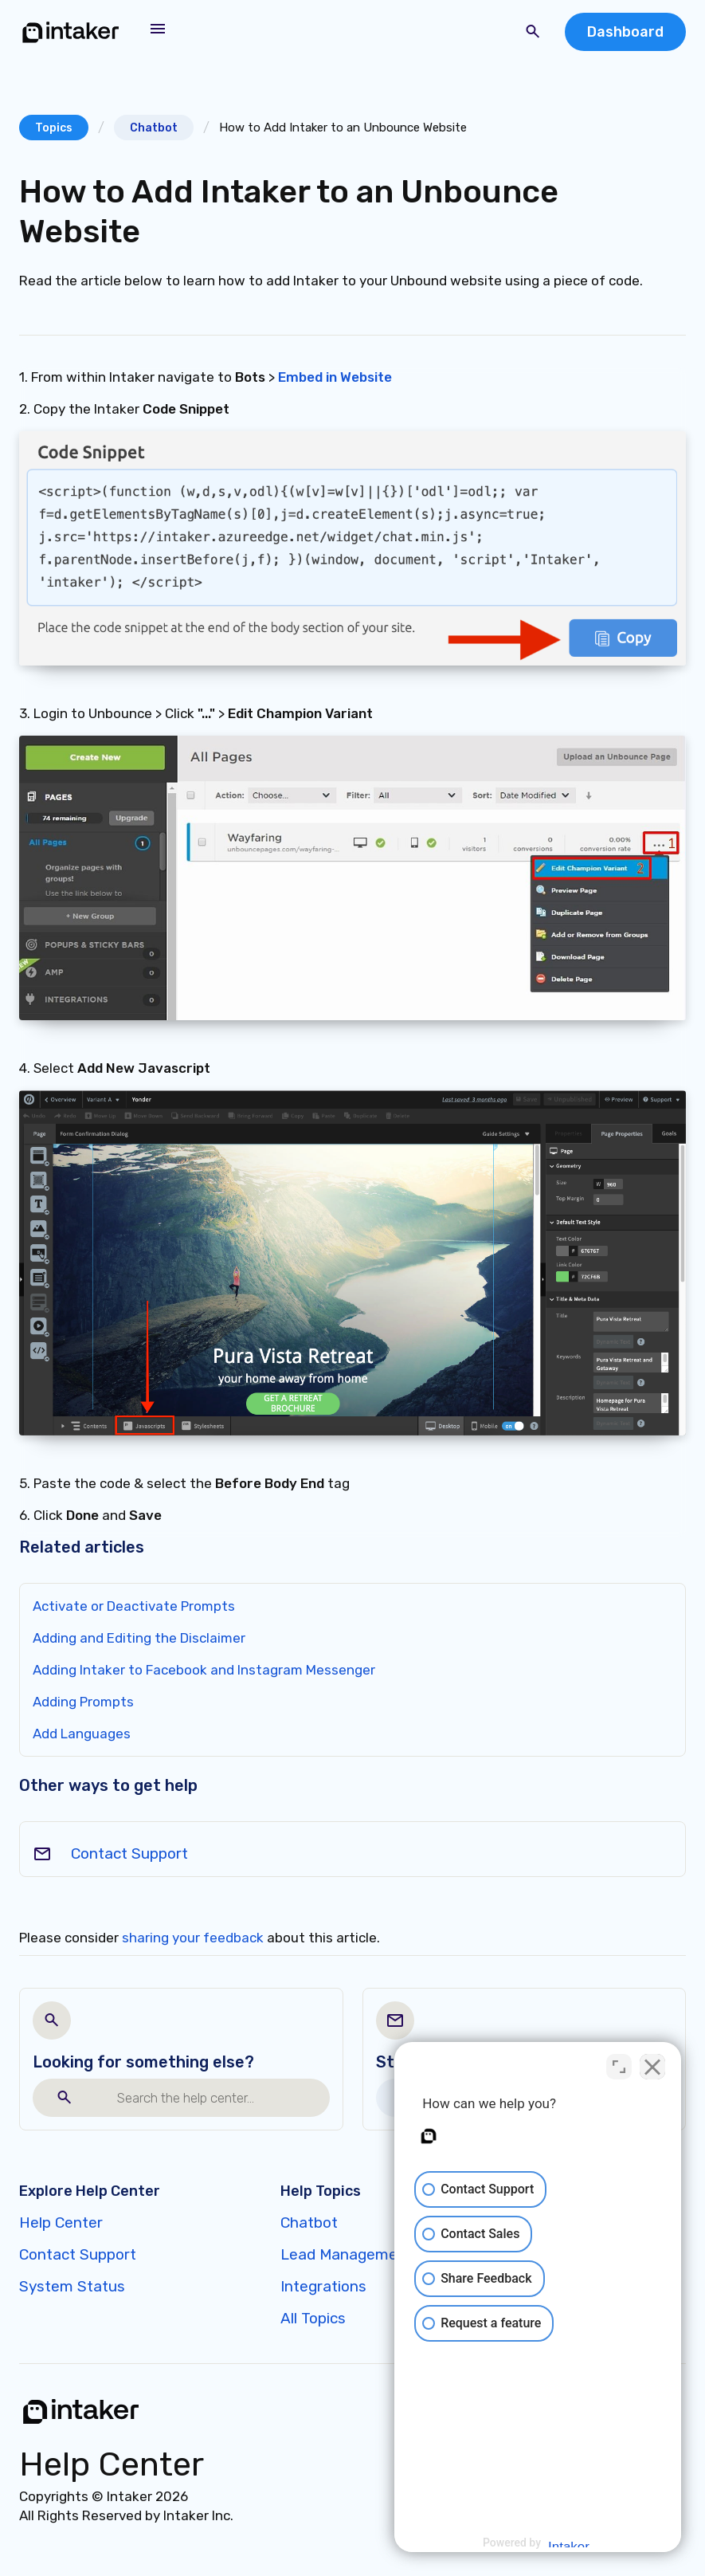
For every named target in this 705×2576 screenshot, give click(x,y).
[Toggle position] (619, 2066)
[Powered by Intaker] (569, 2542)
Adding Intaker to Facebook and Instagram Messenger (204, 1670)
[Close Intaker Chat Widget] (652, 2066)
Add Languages (82, 1734)
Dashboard (625, 32)
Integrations (323, 2286)
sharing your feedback (193, 1938)
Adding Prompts (83, 1702)
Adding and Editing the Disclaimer (139, 1638)
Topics (53, 128)
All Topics (313, 2318)
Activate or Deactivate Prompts (134, 1606)
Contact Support (129, 1853)
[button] (158, 29)
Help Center (61, 2222)
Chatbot (154, 128)
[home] (71, 32)
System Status (72, 2286)
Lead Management (346, 2254)
